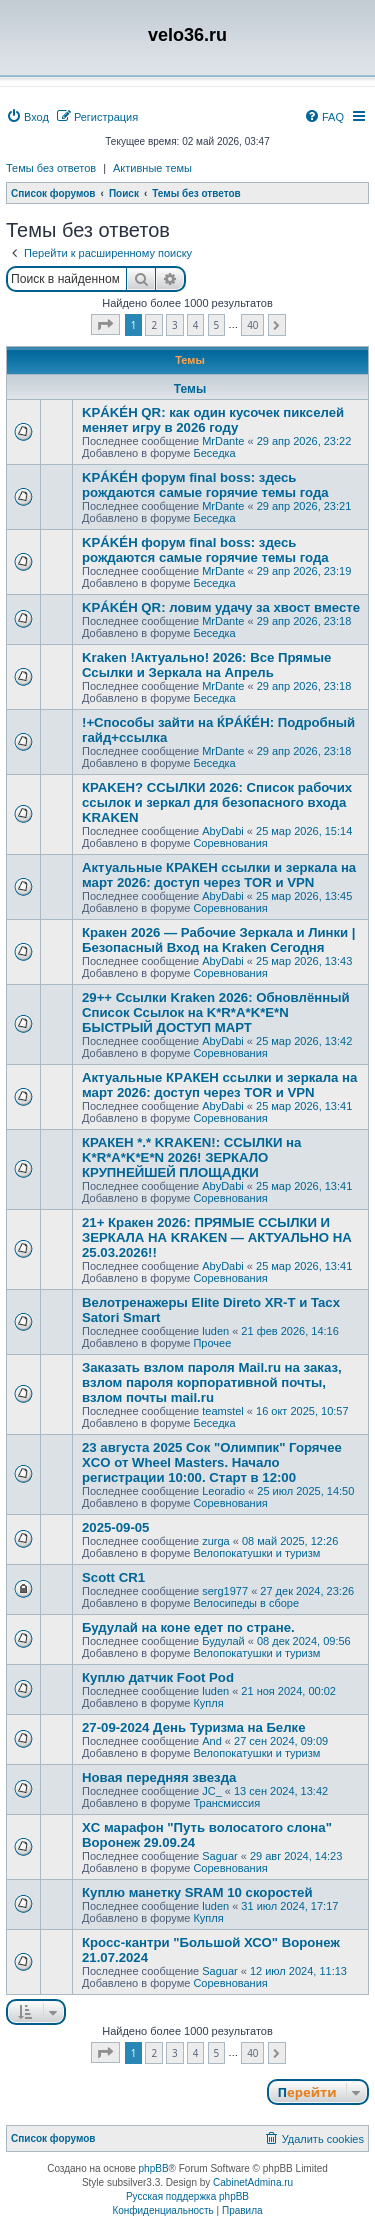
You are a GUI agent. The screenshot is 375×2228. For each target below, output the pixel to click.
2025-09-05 (115, 1527)
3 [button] (175, 325)
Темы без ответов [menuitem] (51, 168)
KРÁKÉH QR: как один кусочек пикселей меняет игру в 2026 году (213, 420)
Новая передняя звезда (159, 1777)
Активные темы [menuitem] (152, 168)
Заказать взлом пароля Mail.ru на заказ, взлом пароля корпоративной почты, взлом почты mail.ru (212, 1382)
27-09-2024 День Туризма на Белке (194, 1727)
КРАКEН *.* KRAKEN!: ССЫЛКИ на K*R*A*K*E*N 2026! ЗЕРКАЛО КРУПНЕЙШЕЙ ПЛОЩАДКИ (191, 1157)
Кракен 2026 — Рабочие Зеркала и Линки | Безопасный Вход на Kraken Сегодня (219, 940)
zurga (216, 1541)
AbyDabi (223, 831)
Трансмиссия (226, 1803)
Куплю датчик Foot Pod (158, 1677)
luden (215, 1331)
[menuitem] (27, 117)
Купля (208, 1703)
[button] (105, 324)
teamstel (223, 1411)
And (212, 1741)
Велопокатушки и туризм (256, 1553)
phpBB (154, 2168)
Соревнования (230, 843)
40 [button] (252, 325)
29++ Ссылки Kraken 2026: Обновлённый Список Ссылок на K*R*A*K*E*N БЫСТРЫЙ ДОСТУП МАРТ (216, 1012)
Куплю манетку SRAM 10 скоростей (197, 1892)
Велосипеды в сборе (246, 1603)
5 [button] (217, 325)
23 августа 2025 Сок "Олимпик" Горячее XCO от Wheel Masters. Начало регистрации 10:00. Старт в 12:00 (212, 1462)
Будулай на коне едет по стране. (188, 1627)
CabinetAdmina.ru (253, 2182)
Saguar (219, 1856)
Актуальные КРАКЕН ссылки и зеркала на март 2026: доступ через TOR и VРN (219, 875)
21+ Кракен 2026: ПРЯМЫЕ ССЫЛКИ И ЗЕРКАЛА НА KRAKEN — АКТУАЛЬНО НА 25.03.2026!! (217, 1237)
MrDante (223, 441)
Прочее (212, 1343)
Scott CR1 (113, 1577)
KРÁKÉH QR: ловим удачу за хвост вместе (221, 607)
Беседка (214, 453)
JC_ (212, 1791)
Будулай (223, 1641)
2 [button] (154, 325)
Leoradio (223, 1491)
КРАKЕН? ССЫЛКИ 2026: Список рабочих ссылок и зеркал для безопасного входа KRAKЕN (217, 802)
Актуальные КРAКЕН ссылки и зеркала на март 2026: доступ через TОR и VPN (219, 1085)
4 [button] (196, 325)
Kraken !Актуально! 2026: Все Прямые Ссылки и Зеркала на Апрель (206, 665)
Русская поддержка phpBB (187, 2196)
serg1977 (225, 1591)
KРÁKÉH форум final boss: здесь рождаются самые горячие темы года (205, 485)
